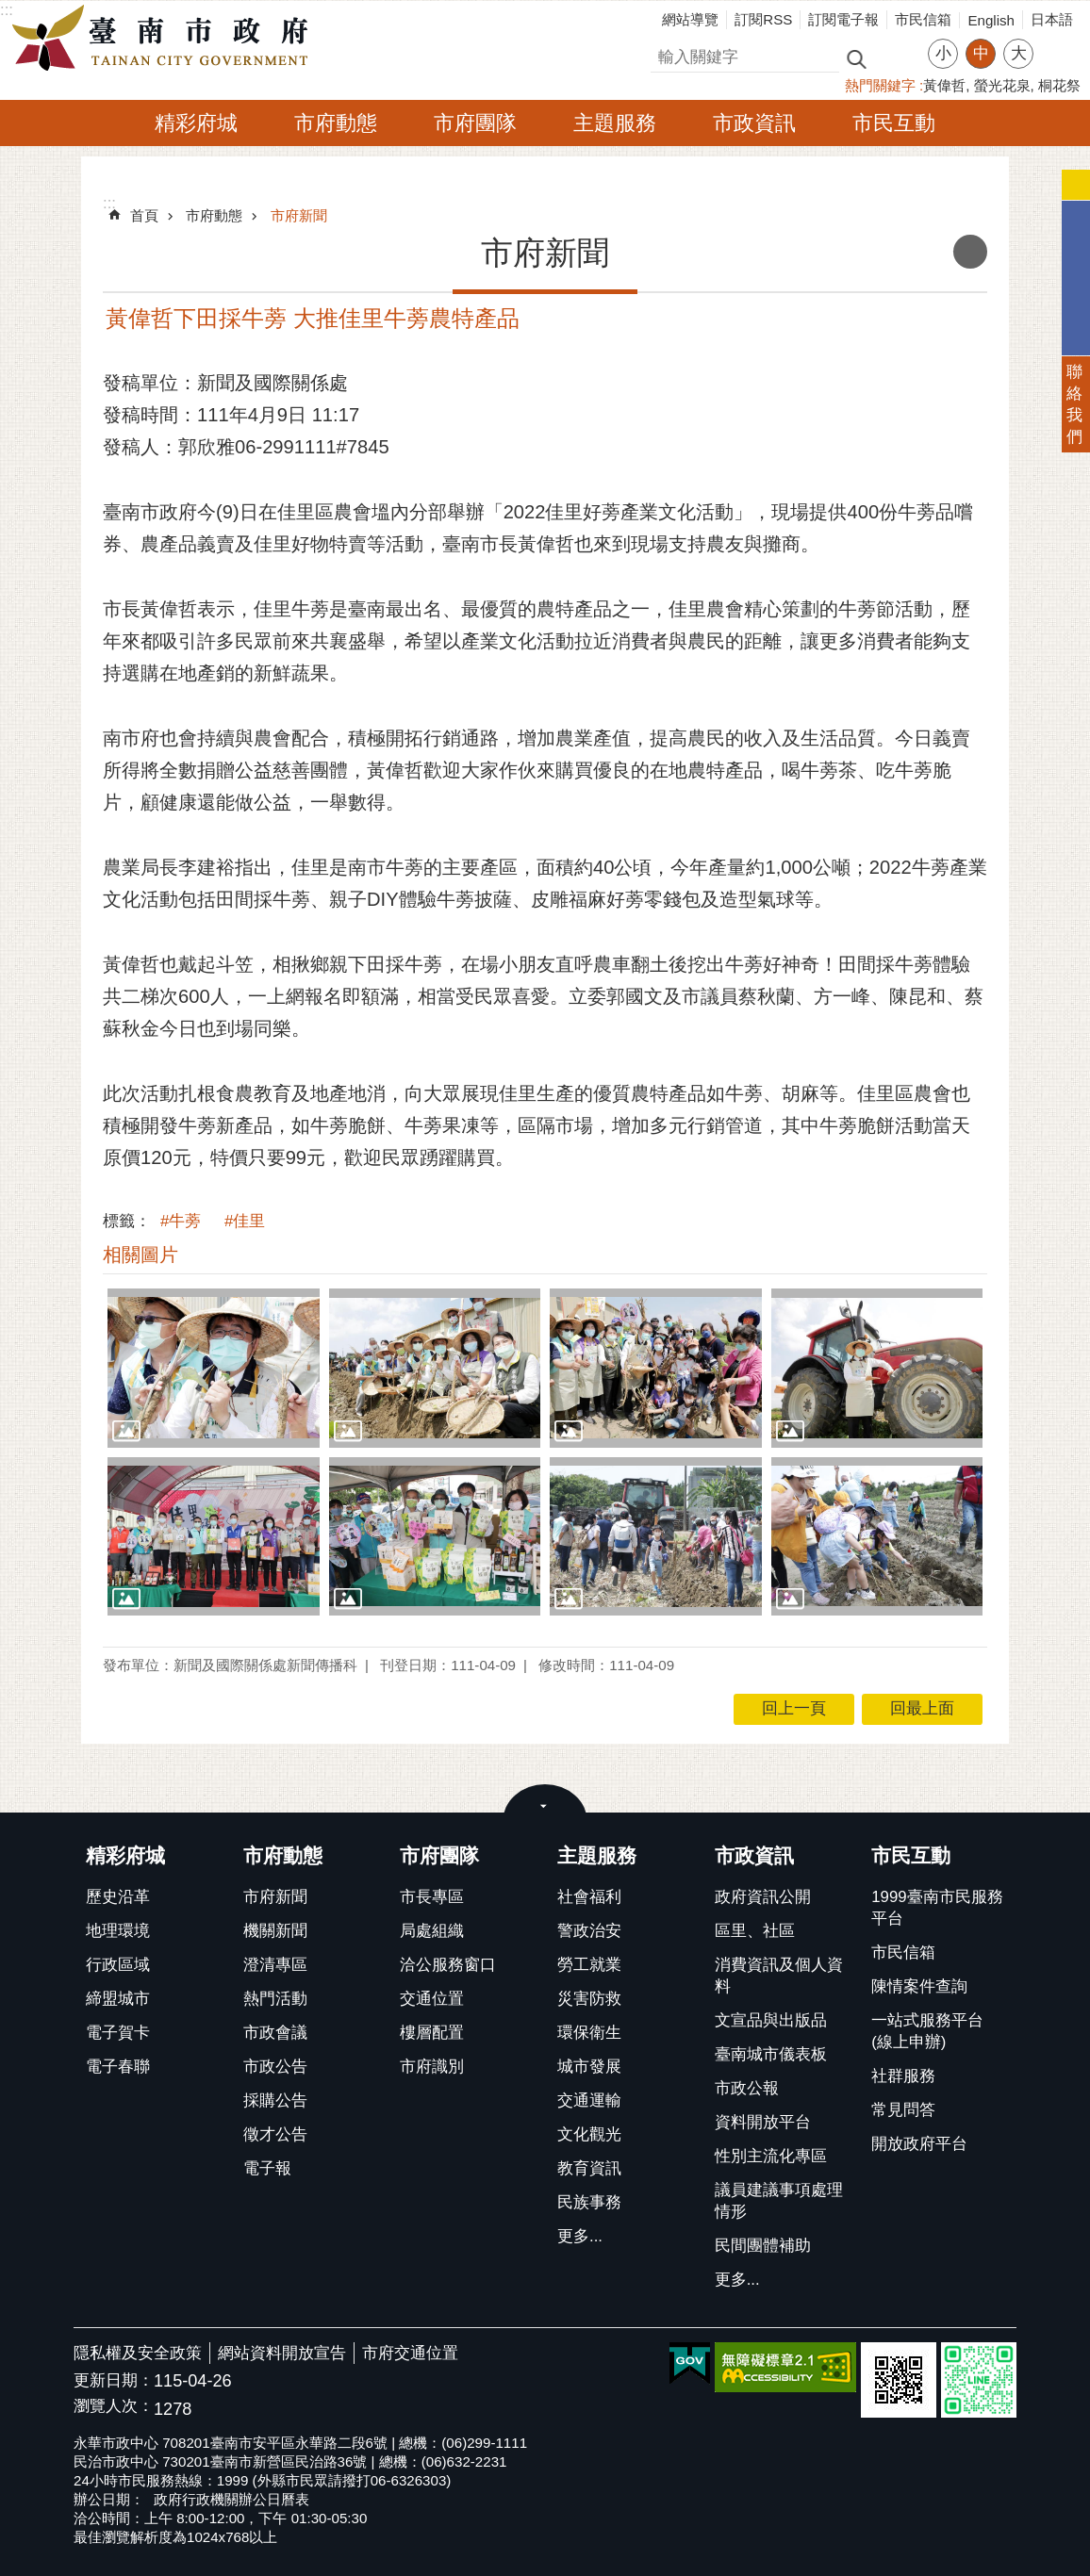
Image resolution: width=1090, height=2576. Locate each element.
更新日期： (114, 2380)
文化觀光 (589, 2134)
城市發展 (589, 2067)
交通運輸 (589, 2100)
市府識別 (432, 2067)
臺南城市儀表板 (771, 2054)
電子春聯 (118, 2067)
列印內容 (970, 252)
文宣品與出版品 (771, 2020)
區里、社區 (755, 1931)
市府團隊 (475, 123)
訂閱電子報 (843, 19)
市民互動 (893, 123)
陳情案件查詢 (919, 1986)
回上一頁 (794, 1708)
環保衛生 (589, 2033)
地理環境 (118, 1931)
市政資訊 (754, 123)
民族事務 (589, 2202)
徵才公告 (275, 2134)
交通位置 (432, 1999)
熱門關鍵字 (880, 85)
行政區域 (118, 1965)
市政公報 (747, 2088)
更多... (580, 2236)
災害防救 (589, 1999)
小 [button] (943, 53)
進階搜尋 (897, 57)
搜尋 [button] (856, 58)
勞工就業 (589, 1965)
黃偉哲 (944, 85)
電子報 (267, 2168)
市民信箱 (923, 19)
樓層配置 (432, 2033)
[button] (213, 1367)
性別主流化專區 (771, 2156)
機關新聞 (275, 1931)
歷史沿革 (118, 1897)
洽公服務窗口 (448, 1965)
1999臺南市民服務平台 (936, 1908)
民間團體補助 (763, 2246)
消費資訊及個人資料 (779, 1975)
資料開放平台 (763, 2122)
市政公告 (275, 2067)
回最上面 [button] (922, 1708)
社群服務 (903, 2076)
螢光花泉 (1002, 85)
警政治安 (589, 1931)
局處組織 (432, 1931)
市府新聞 (299, 215)
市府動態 (335, 123)
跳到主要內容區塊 (9, 9)
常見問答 (903, 2110)
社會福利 (589, 1897)
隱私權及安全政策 (138, 2353)
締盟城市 (118, 1999)
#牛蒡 (180, 1221)
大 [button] (1019, 53)
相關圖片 (140, 1254)
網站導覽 (690, 19)
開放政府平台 (919, 2144)
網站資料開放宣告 (282, 2353)
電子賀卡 (118, 2033)
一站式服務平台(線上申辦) (927, 2031)
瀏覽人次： (114, 2407)
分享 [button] (1057, 42)
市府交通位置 (410, 2353)
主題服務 (614, 123)
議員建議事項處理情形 (779, 2201)
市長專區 (432, 1897)
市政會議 (275, 2033)
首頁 (144, 215)
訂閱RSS (763, 19)
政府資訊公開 (763, 1897)
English (991, 20)
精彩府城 (196, 123)
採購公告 (275, 2100)
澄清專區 (275, 1965)
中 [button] (981, 53)
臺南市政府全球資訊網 (165, 38)
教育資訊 (589, 2168)
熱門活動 (275, 1999)
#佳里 (244, 1221)
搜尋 (667, 54)
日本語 (1052, 19)
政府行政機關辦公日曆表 (231, 2499)
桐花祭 (1059, 85)
